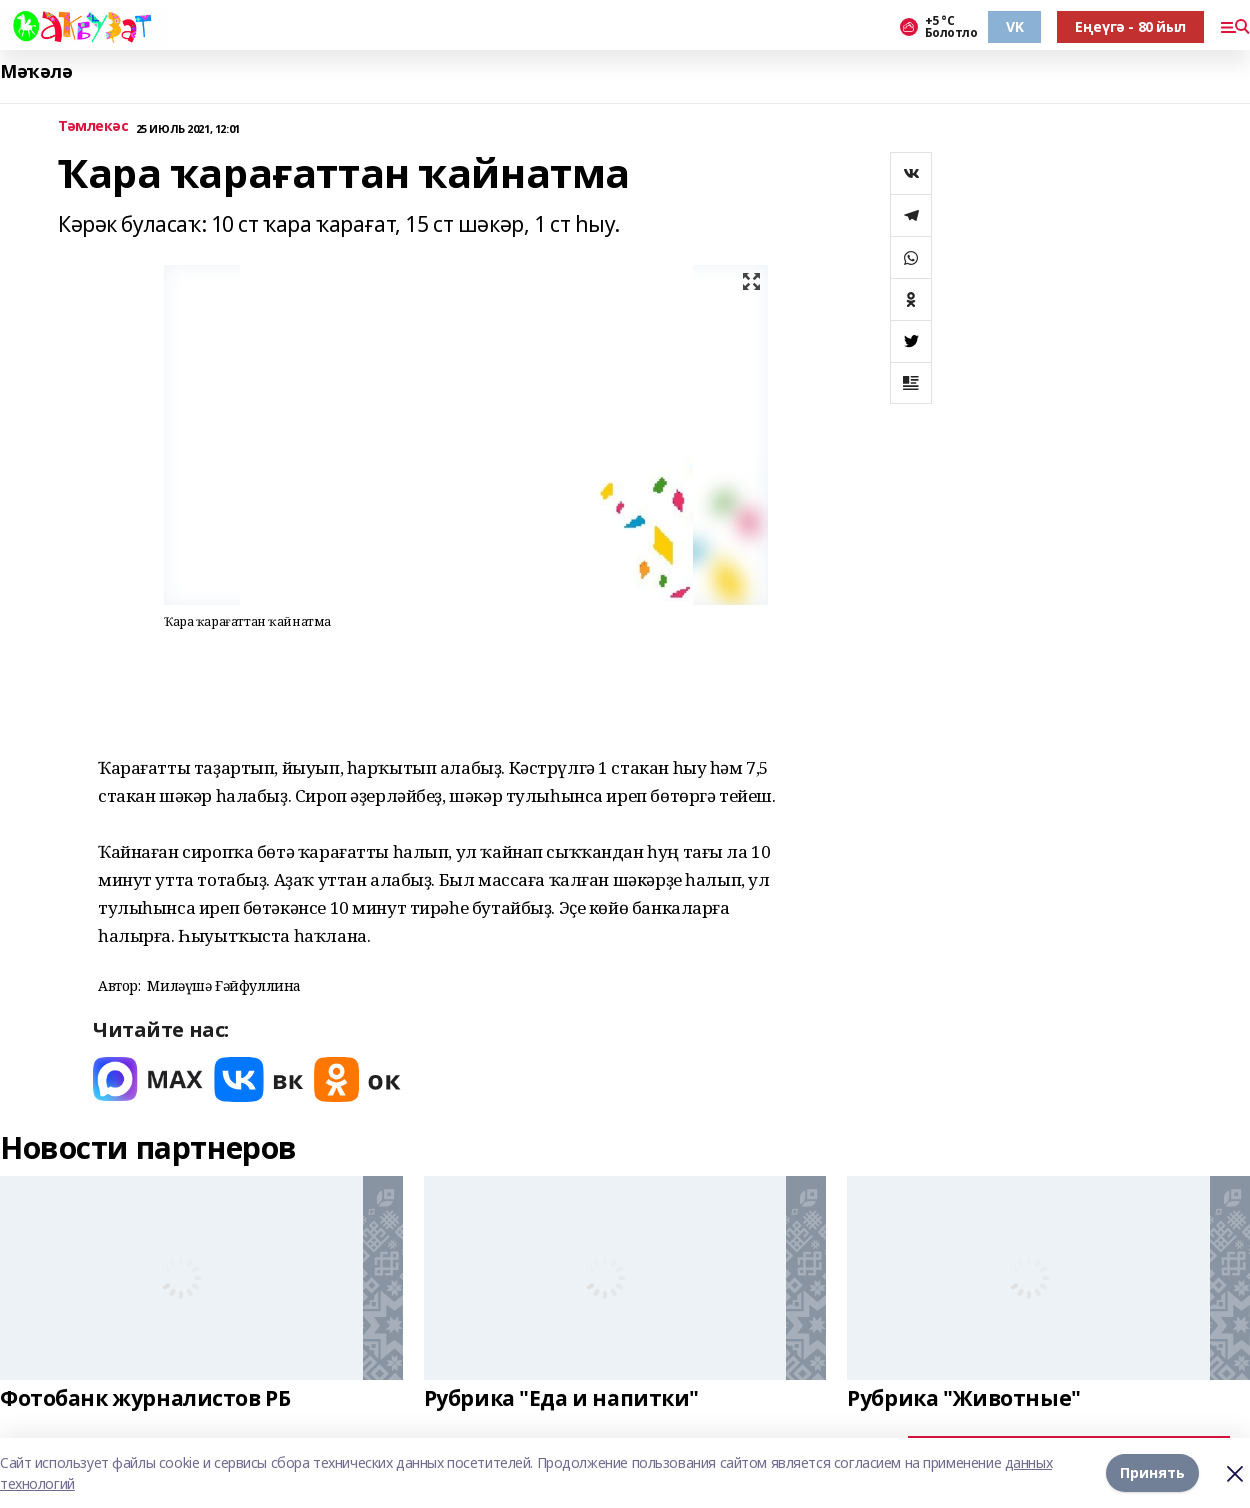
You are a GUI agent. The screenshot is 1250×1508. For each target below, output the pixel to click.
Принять (1152, 1472)
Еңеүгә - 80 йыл (1130, 26)
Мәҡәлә (36, 71)
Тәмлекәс (93, 126)
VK (1014, 26)
